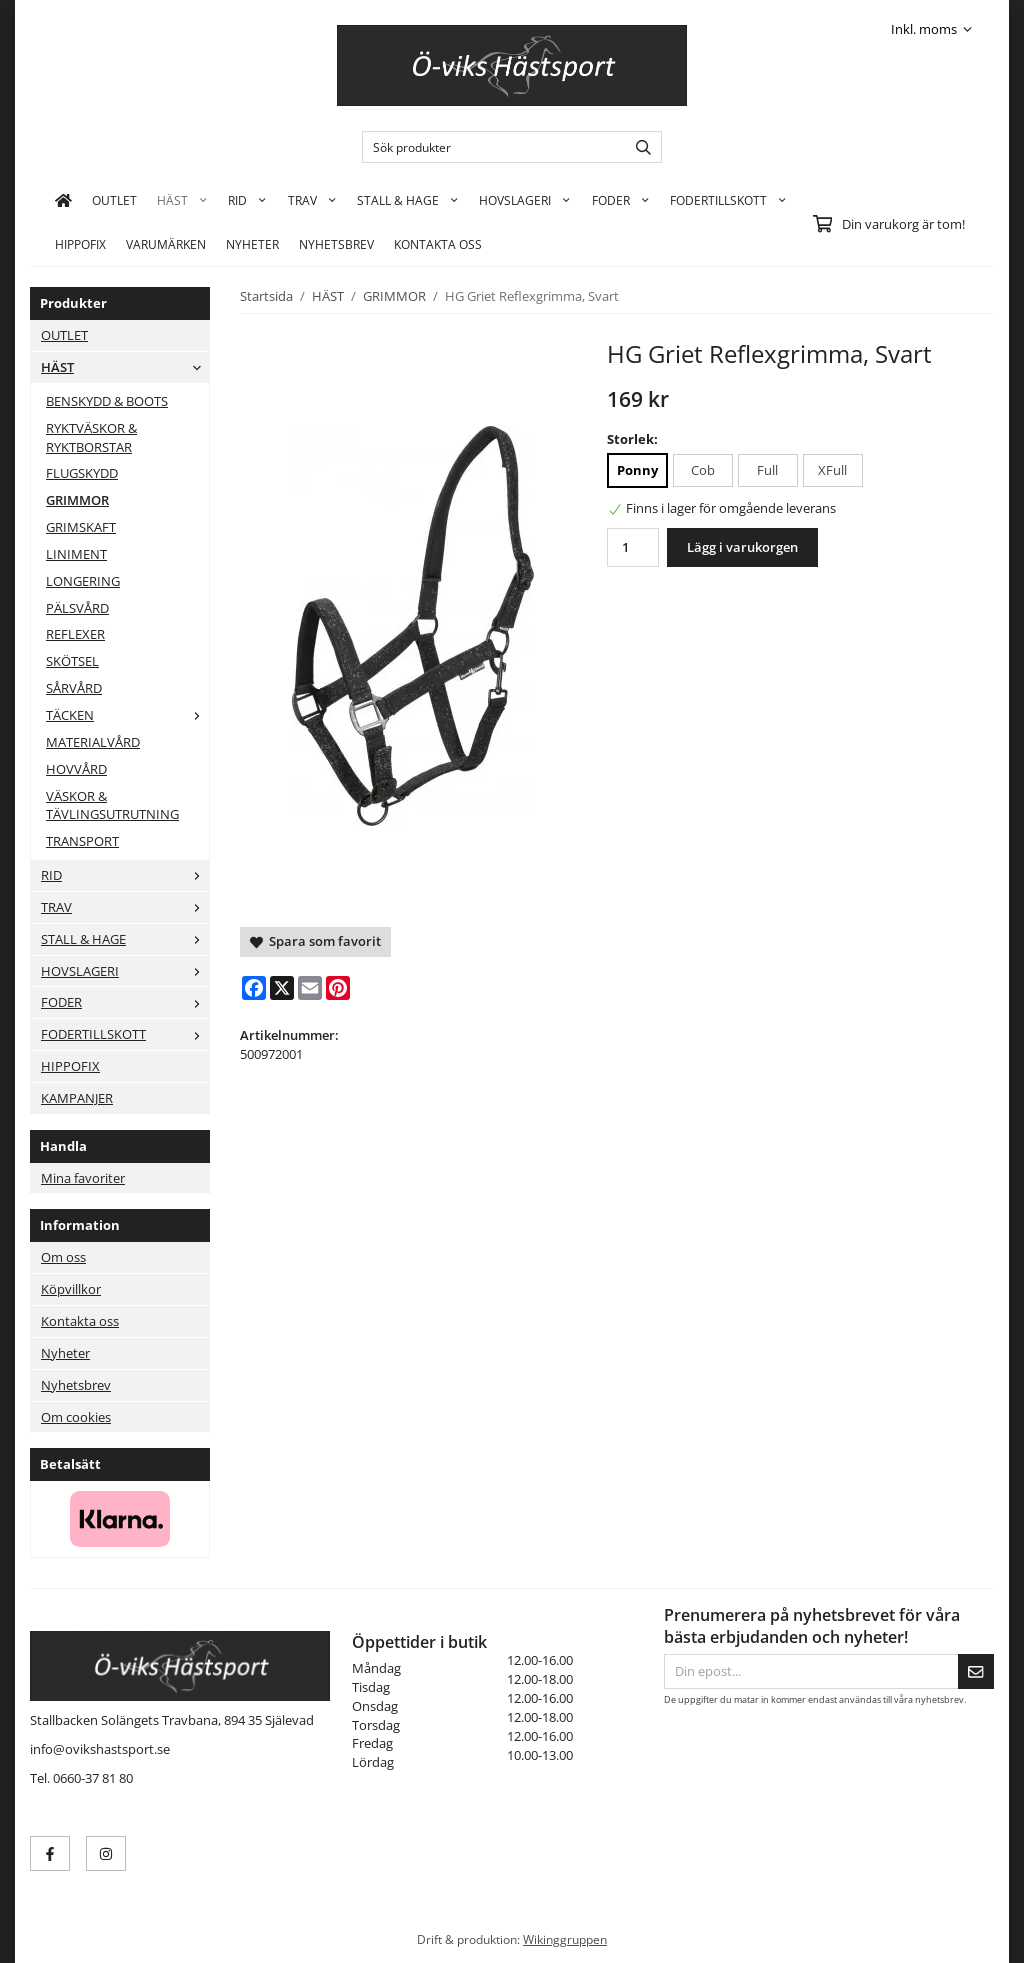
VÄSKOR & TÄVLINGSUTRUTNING (112, 805)
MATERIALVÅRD (93, 742)
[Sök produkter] (489, 147)
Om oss (63, 1257)
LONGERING (83, 581)
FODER (621, 200)
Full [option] (767, 470)
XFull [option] (832, 470)
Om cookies (76, 1417)
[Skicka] (976, 1671)
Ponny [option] (637, 470)
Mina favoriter (83, 1178)
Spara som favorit (315, 941)
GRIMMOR (77, 500)
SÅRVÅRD (74, 688)
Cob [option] (703, 470)
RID (247, 200)
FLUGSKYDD (82, 473)
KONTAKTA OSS (438, 244)
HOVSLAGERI (525, 200)
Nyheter (252, 244)
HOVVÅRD (76, 769)
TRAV (312, 200)
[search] (638, 147)
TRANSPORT (82, 841)
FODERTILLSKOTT (728, 200)
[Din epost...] (811, 1671)
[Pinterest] (338, 988)
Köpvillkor (71, 1289)
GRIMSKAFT (81, 527)
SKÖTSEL (72, 661)
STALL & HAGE (408, 200)
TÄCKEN (127, 715)
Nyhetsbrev (336, 244)
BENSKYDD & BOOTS (107, 401)
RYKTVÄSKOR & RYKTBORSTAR (91, 437)
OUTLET (114, 200)
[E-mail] (310, 988)
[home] (63, 200)
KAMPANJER (77, 1098)
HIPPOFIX (80, 244)
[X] (282, 988)
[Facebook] (254, 988)
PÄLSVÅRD (77, 608)
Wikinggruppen (565, 1939)
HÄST (182, 200)
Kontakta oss (80, 1321)
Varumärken (166, 244)
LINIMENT (76, 554)
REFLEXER (75, 634)
